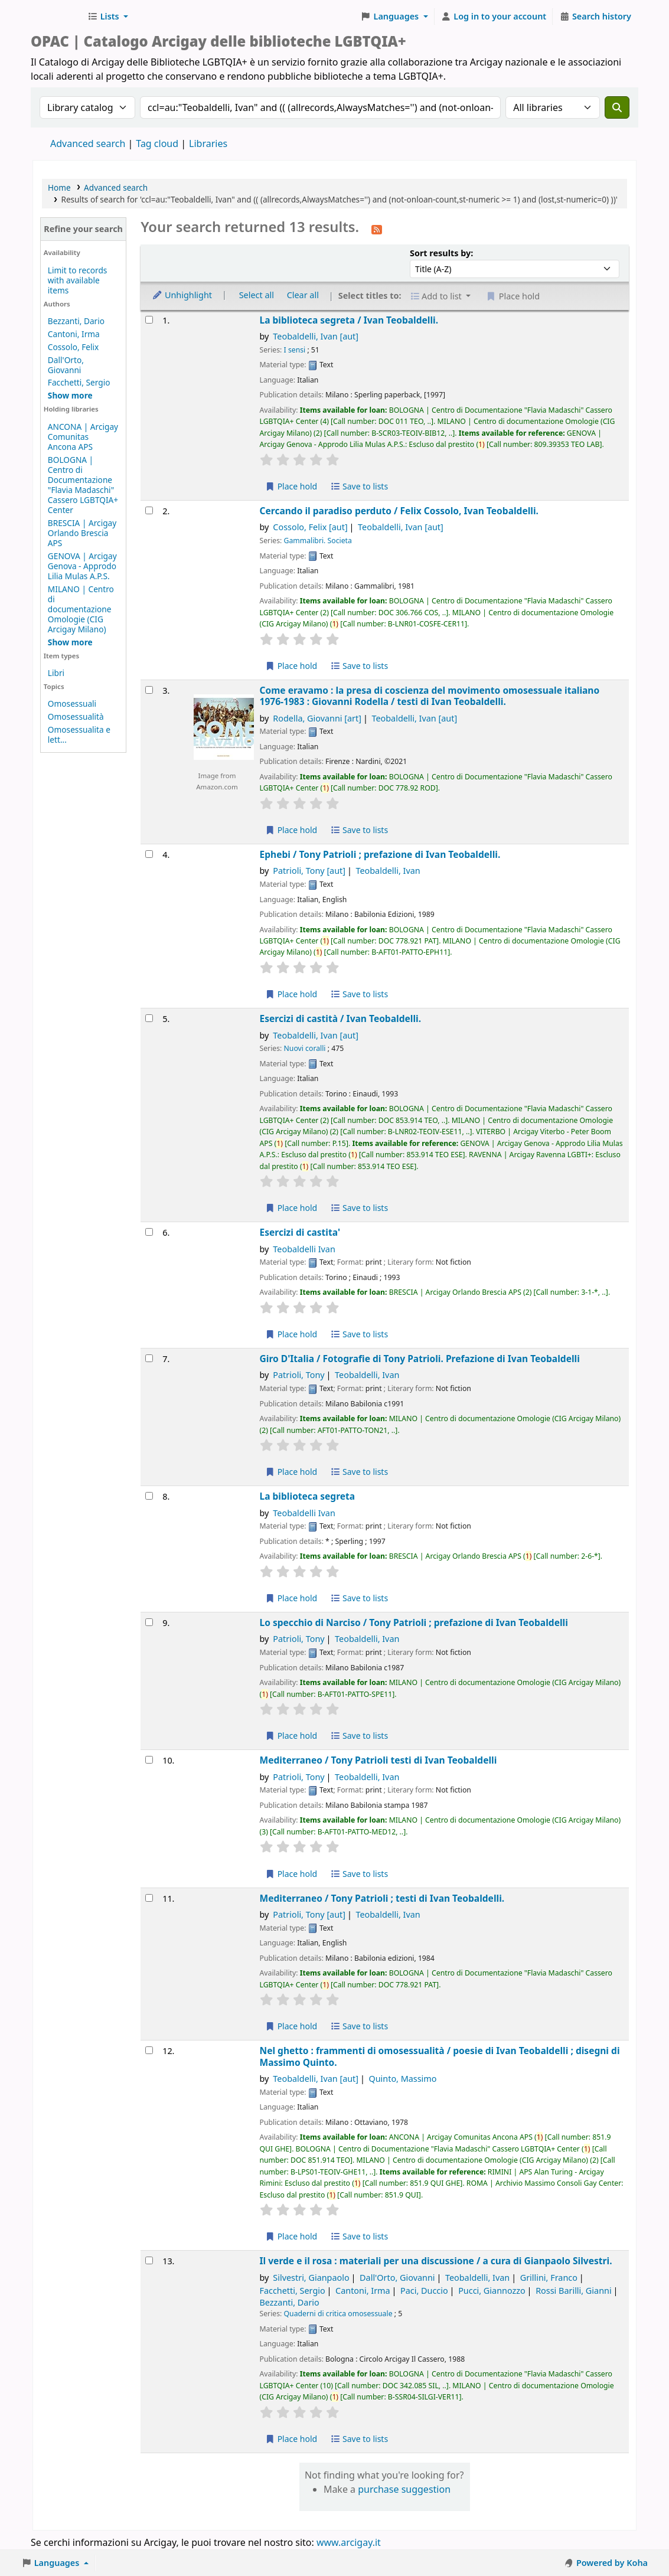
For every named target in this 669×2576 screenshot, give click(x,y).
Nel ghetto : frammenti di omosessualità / (440, 2056)
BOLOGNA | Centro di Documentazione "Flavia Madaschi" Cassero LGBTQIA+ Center (83, 484)
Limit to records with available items (77, 280)
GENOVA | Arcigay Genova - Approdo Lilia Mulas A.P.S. (82, 566)
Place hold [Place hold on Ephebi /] (291, 994)
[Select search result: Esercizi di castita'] (149, 1232)
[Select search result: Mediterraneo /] (149, 1760)
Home (59, 187)
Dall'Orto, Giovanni (66, 365)
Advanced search (87, 143)
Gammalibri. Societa (318, 541)
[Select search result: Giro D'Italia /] (149, 1358)
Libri (56, 672)
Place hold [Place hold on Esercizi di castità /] (291, 1207)
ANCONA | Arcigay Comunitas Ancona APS (83, 436)
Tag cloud (157, 143)
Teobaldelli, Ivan (315, 336)
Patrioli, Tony (309, 870)
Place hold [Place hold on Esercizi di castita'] (291, 1334)
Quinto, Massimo (402, 2078)
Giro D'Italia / (420, 1358)
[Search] (617, 107)
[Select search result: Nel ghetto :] (149, 2050)
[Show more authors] (70, 395)
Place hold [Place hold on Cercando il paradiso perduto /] (291, 665)
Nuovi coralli (305, 1048)
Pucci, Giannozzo (492, 2290)
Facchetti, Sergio (79, 382)
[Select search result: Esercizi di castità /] (149, 1018)
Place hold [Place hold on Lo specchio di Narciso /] (291, 1735)
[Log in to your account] (493, 16)
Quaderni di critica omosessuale (338, 2314)
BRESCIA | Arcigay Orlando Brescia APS (82, 532)
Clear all (303, 295)
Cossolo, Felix (73, 346)
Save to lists (359, 486)
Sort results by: (441, 253)
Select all (256, 295)
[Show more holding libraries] (70, 642)
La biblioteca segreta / (349, 320)
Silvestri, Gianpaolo (311, 2277)
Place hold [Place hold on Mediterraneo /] (291, 1873)
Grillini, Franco (548, 2277)
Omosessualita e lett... (79, 734)
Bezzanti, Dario (76, 321)
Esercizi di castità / (341, 1018)
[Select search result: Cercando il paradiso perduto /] (149, 510)
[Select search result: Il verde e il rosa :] (149, 2260)
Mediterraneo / (382, 1898)
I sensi (295, 350)
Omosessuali (72, 703)
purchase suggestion (404, 2489)
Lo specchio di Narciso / (414, 1622)
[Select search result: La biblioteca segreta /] (149, 320)
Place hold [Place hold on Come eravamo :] (291, 829)
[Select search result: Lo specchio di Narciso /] (149, 1622)
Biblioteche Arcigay (56, 16)
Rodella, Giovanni (317, 718)
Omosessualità (76, 716)
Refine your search (83, 228)
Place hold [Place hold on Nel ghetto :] (291, 2236)
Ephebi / (380, 854)
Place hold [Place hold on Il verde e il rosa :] (291, 2438)
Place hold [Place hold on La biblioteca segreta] (291, 1598)
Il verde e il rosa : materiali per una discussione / (436, 2261)
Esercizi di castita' (300, 1232)
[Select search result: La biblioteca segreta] (149, 1496)
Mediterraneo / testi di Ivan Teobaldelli (378, 1760)
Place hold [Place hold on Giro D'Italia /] (291, 1471)
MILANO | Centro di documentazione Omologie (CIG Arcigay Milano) (81, 609)
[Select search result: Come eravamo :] (149, 690)
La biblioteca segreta (307, 1496)
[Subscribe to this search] (377, 228)
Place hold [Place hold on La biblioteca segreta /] (291, 486)
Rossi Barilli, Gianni (573, 2290)
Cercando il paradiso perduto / (399, 511)
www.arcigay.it (348, 2542)
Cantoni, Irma (74, 333)
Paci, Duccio (424, 2290)
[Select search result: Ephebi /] (149, 854)
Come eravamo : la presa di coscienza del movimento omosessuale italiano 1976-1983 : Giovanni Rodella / (430, 696)
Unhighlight (182, 295)
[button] (108, 16)
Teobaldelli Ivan (304, 1249)
